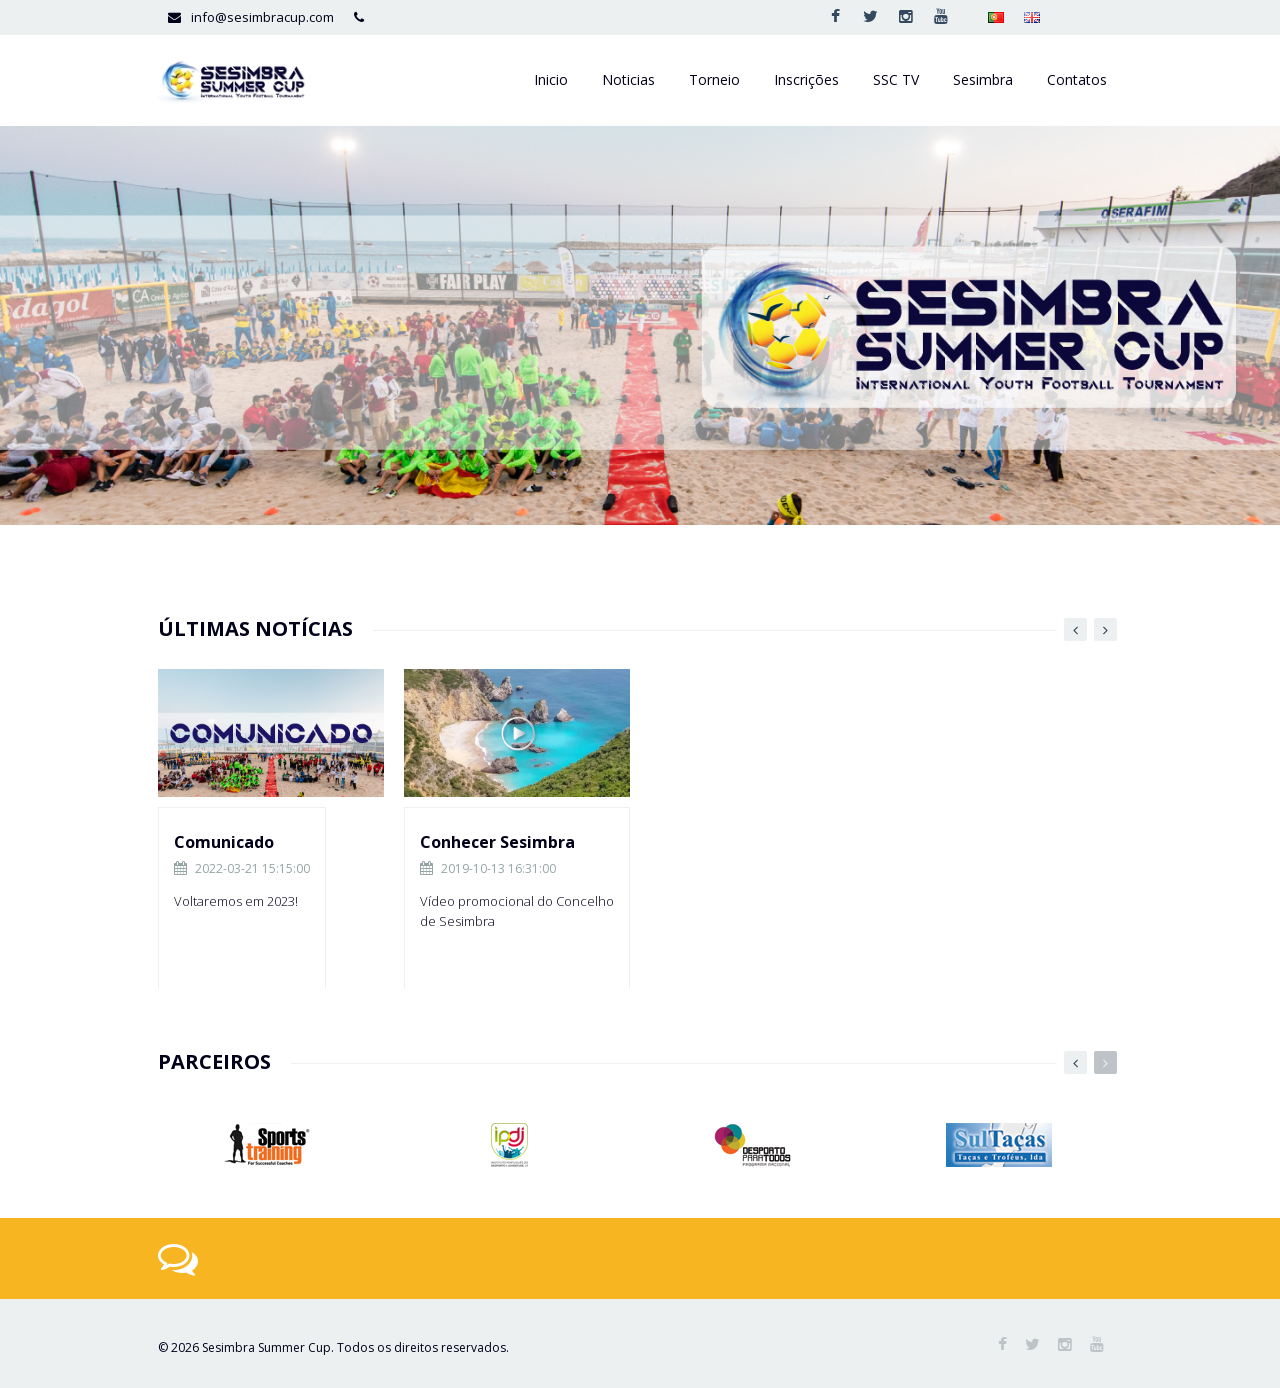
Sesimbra (983, 79)
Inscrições (806, 79)
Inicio (551, 79)
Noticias (628, 79)
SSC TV (896, 79)
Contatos (1077, 79)
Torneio (714, 79)
